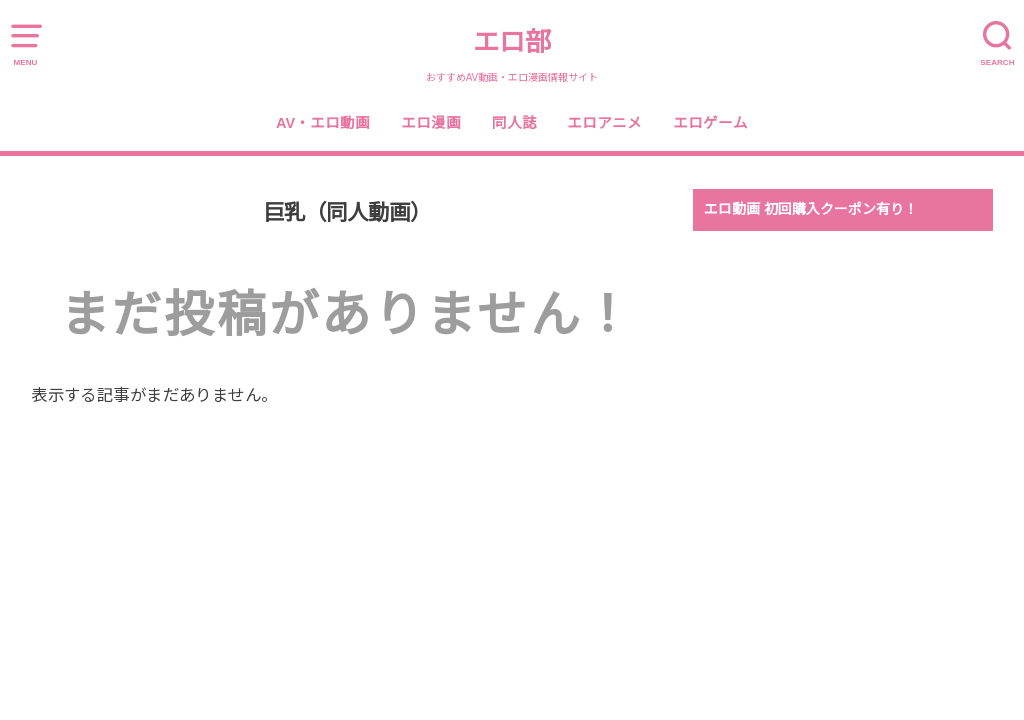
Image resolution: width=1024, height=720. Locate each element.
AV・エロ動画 (323, 123)
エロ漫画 (431, 123)
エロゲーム (710, 123)
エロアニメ (604, 123)
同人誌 (514, 123)
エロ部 (512, 42)
